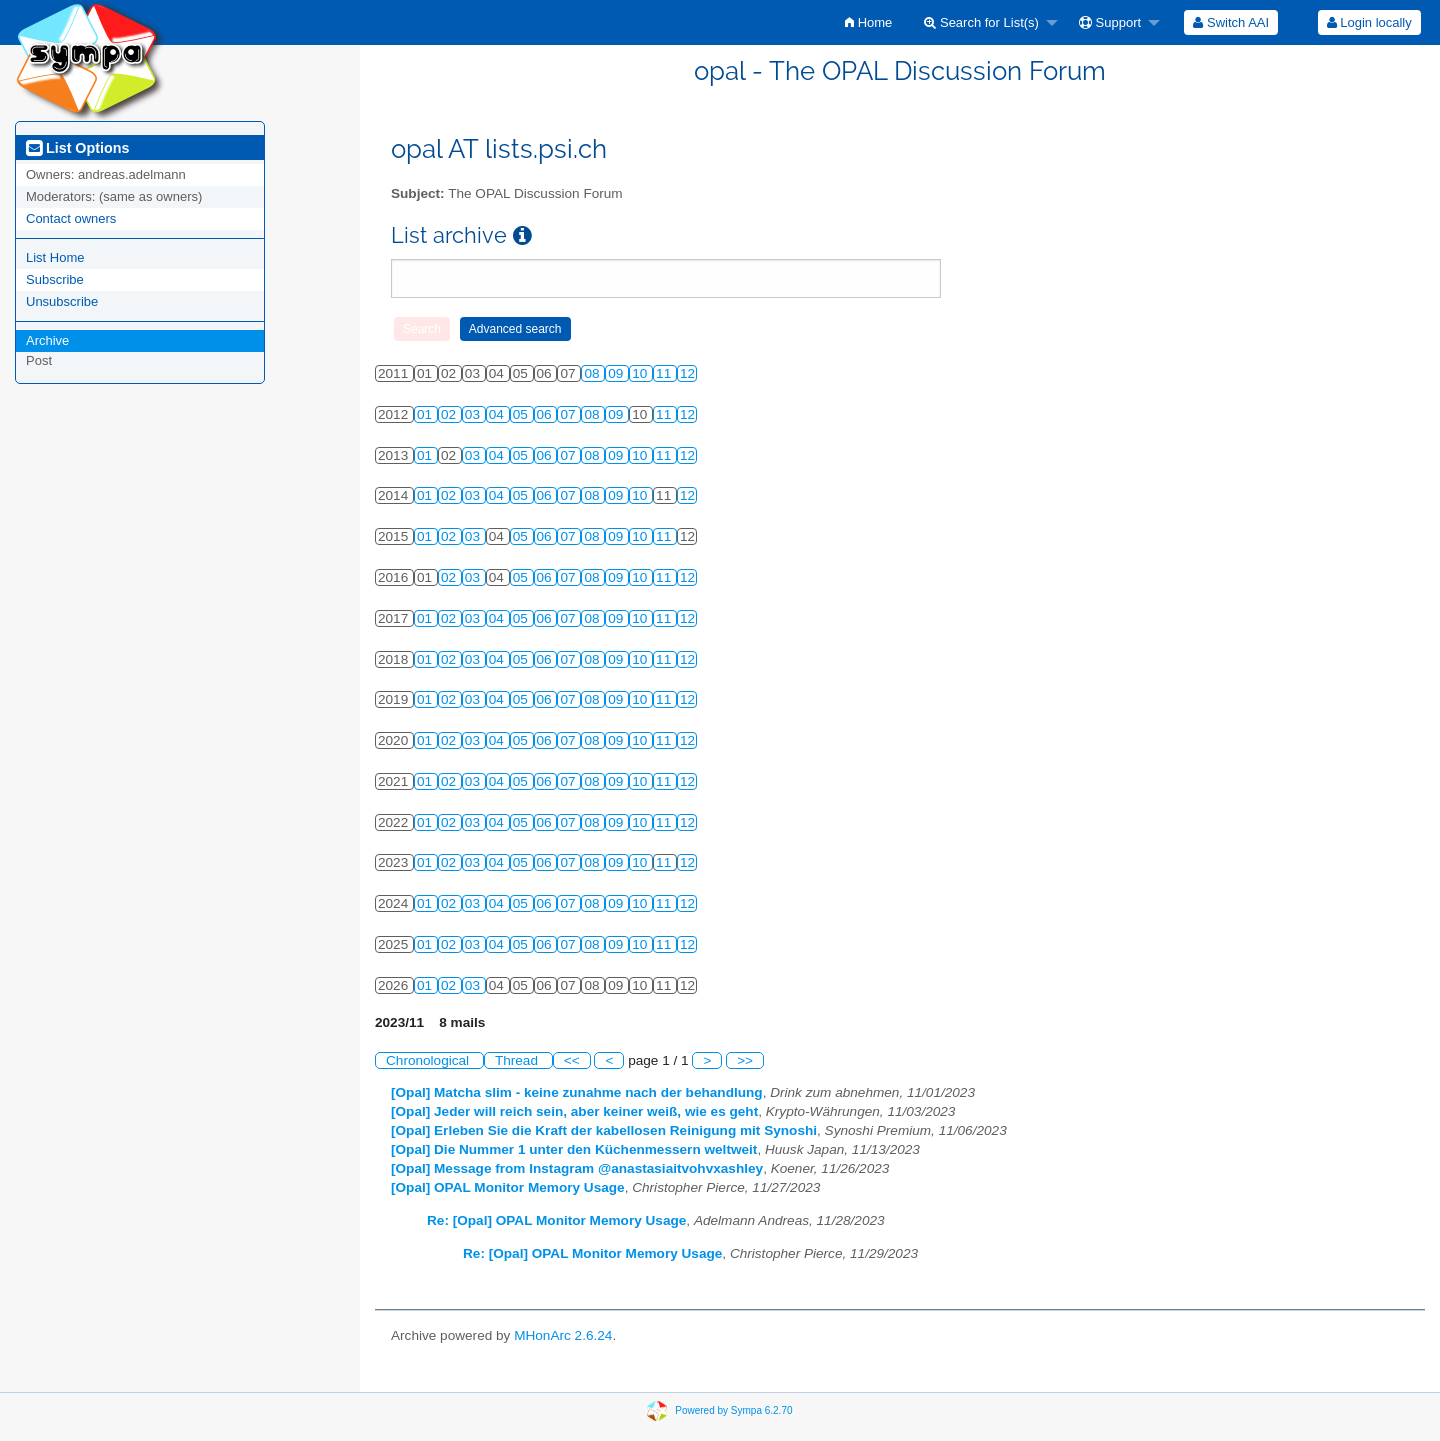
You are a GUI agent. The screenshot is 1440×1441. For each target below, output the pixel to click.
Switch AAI (1231, 22)
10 (641, 373)
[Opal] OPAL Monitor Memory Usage (508, 1187)
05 (522, 414)
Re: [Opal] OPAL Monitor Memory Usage (556, 1220)
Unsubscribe (62, 301)
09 (617, 373)
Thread (518, 1060)
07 (569, 414)
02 (450, 414)
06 (546, 414)
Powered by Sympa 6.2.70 (733, 1409)
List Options (77, 148)
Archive (47, 340)
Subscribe (55, 279)
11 (665, 373)
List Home (55, 257)
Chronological (429, 1060)
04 (498, 414)
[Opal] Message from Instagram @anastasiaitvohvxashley (577, 1168)
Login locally (1369, 22)
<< (572, 1060)
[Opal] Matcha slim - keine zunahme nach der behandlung (577, 1092)
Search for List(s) (981, 22)
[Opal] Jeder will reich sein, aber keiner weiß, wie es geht (574, 1111)
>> (745, 1060)
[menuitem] (868, 22)
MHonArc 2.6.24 (563, 1335)
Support (1110, 22)
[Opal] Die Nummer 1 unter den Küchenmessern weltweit (574, 1149)
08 (593, 373)
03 (474, 414)
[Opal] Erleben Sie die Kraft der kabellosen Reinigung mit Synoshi (604, 1130)
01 (426, 414)
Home (868, 22)
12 (687, 373)
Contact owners (71, 218)
